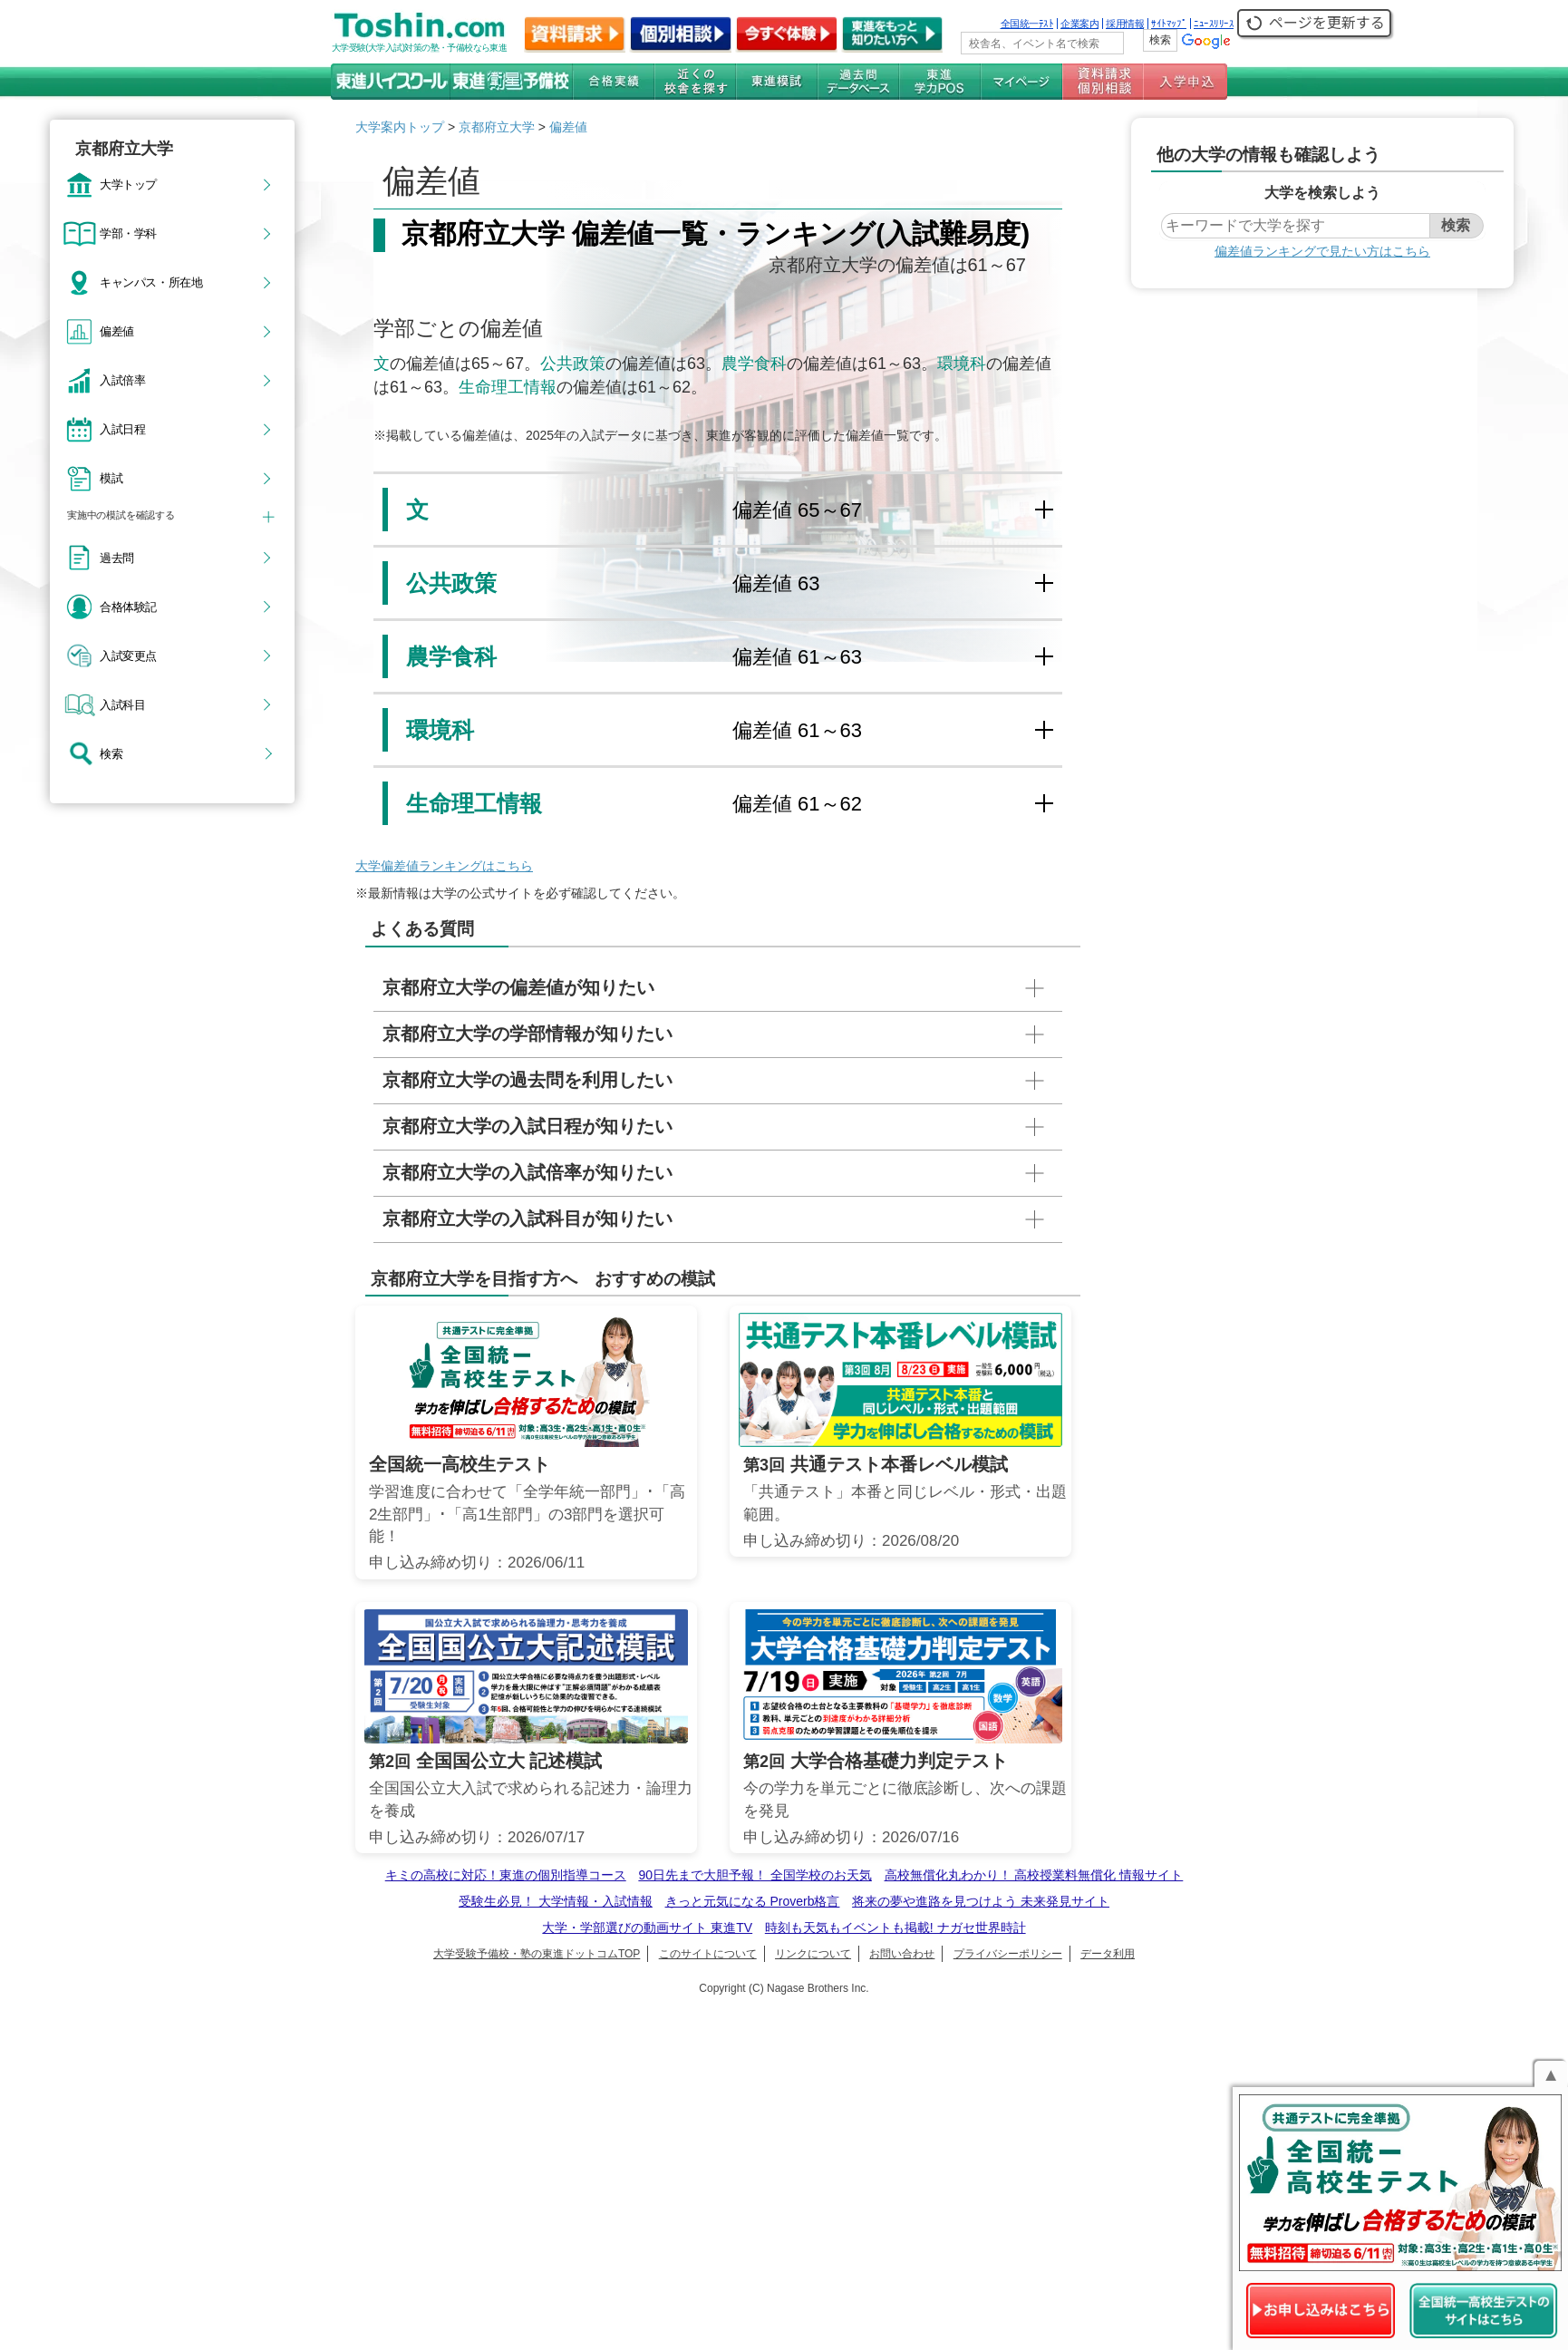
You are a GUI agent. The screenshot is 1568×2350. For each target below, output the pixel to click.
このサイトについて (708, 1953)
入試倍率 (122, 380)
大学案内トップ (399, 127)
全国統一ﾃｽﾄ (1027, 23)
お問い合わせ (901, 1953)
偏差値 (117, 331)
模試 (111, 477)
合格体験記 (128, 606)
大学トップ (128, 184)
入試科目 (122, 704)
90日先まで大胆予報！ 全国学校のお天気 (754, 1875)
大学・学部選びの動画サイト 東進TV (647, 1927)
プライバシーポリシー (1007, 1953)
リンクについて (813, 1953)
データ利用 (1107, 1953)
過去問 (117, 557)
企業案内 (1079, 23)
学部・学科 (128, 233)
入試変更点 (128, 655)
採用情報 (1125, 23)
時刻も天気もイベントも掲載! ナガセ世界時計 (895, 1927)
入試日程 (122, 428)
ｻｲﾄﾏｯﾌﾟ (1168, 23)
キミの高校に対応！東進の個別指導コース (505, 1875)
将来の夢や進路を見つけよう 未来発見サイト (980, 1901)
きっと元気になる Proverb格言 (752, 1901)
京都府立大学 (497, 127)
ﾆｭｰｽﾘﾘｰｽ (1214, 23)
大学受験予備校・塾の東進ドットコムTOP (536, 1953)
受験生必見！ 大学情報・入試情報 (556, 1901)
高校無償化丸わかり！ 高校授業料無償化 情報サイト (1034, 1875)
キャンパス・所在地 (151, 282)
